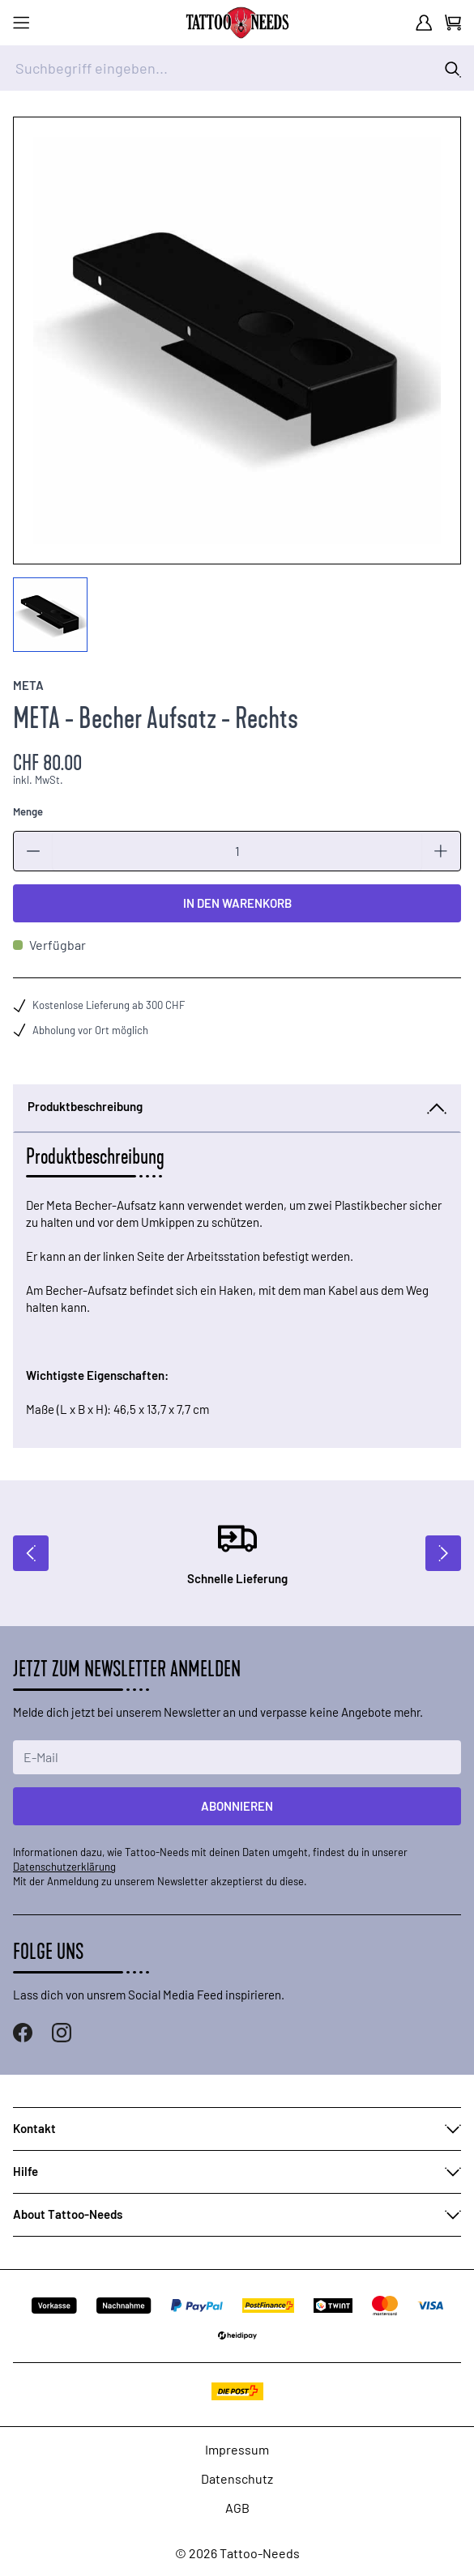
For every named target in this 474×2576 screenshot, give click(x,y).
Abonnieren (237, 1806)
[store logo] (237, 22)
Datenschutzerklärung (64, 1866)
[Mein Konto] (424, 23)
